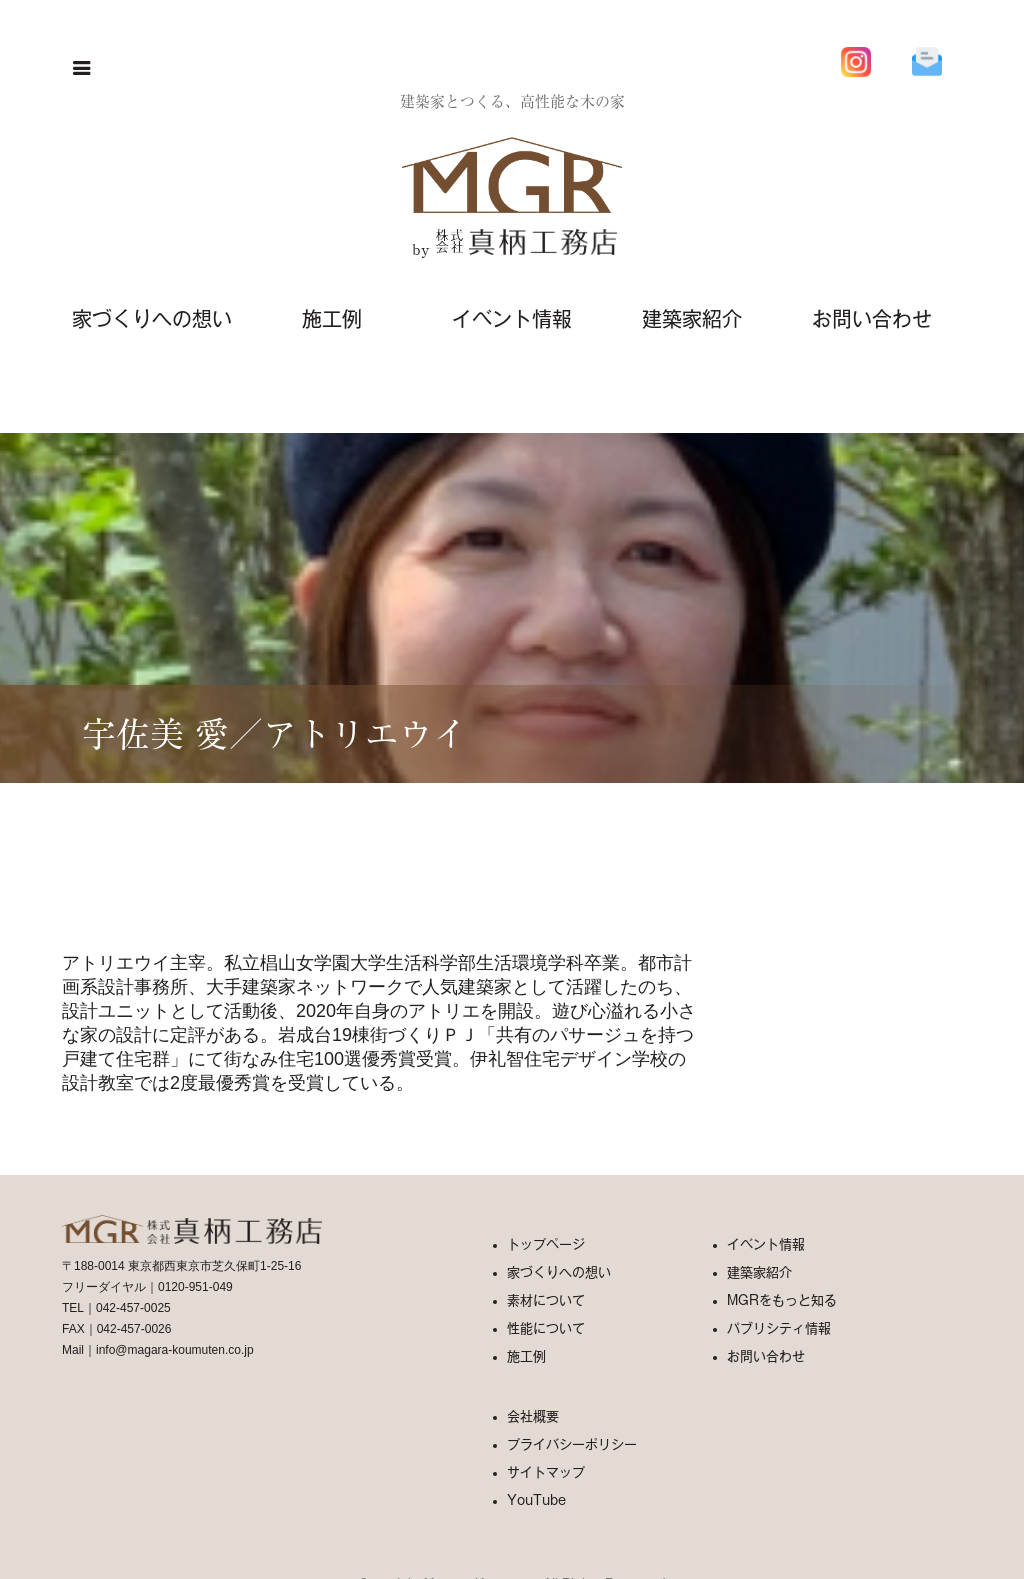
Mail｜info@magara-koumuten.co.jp (158, 1350)
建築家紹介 (692, 319)
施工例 (332, 319)
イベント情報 (512, 319)
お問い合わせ (872, 319)
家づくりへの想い (152, 319)
